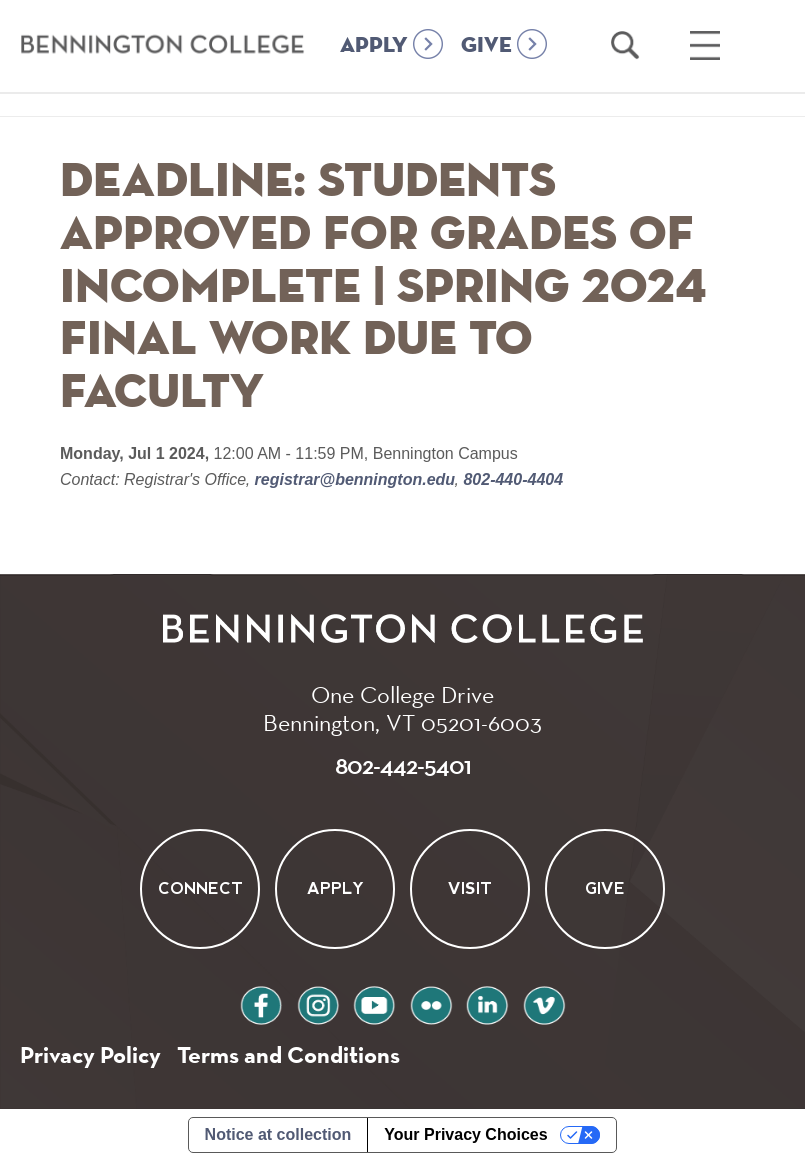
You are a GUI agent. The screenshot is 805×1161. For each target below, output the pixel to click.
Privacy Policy (90, 1054)
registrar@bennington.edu (354, 479)
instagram (318, 1002)
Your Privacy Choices (465, 1134)
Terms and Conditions (288, 1054)
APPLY (374, 46)
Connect (200, 888)
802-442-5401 (403, 765)
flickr (431, 1002)
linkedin (487, 1002)
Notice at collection (278, 1134)
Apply (335, 888)
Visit (470, 888)
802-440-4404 (511, 479)
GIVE (486, 46)
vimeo (544, 1002)
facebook (261, 1002)
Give (605, 888)
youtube (374, 1002)
